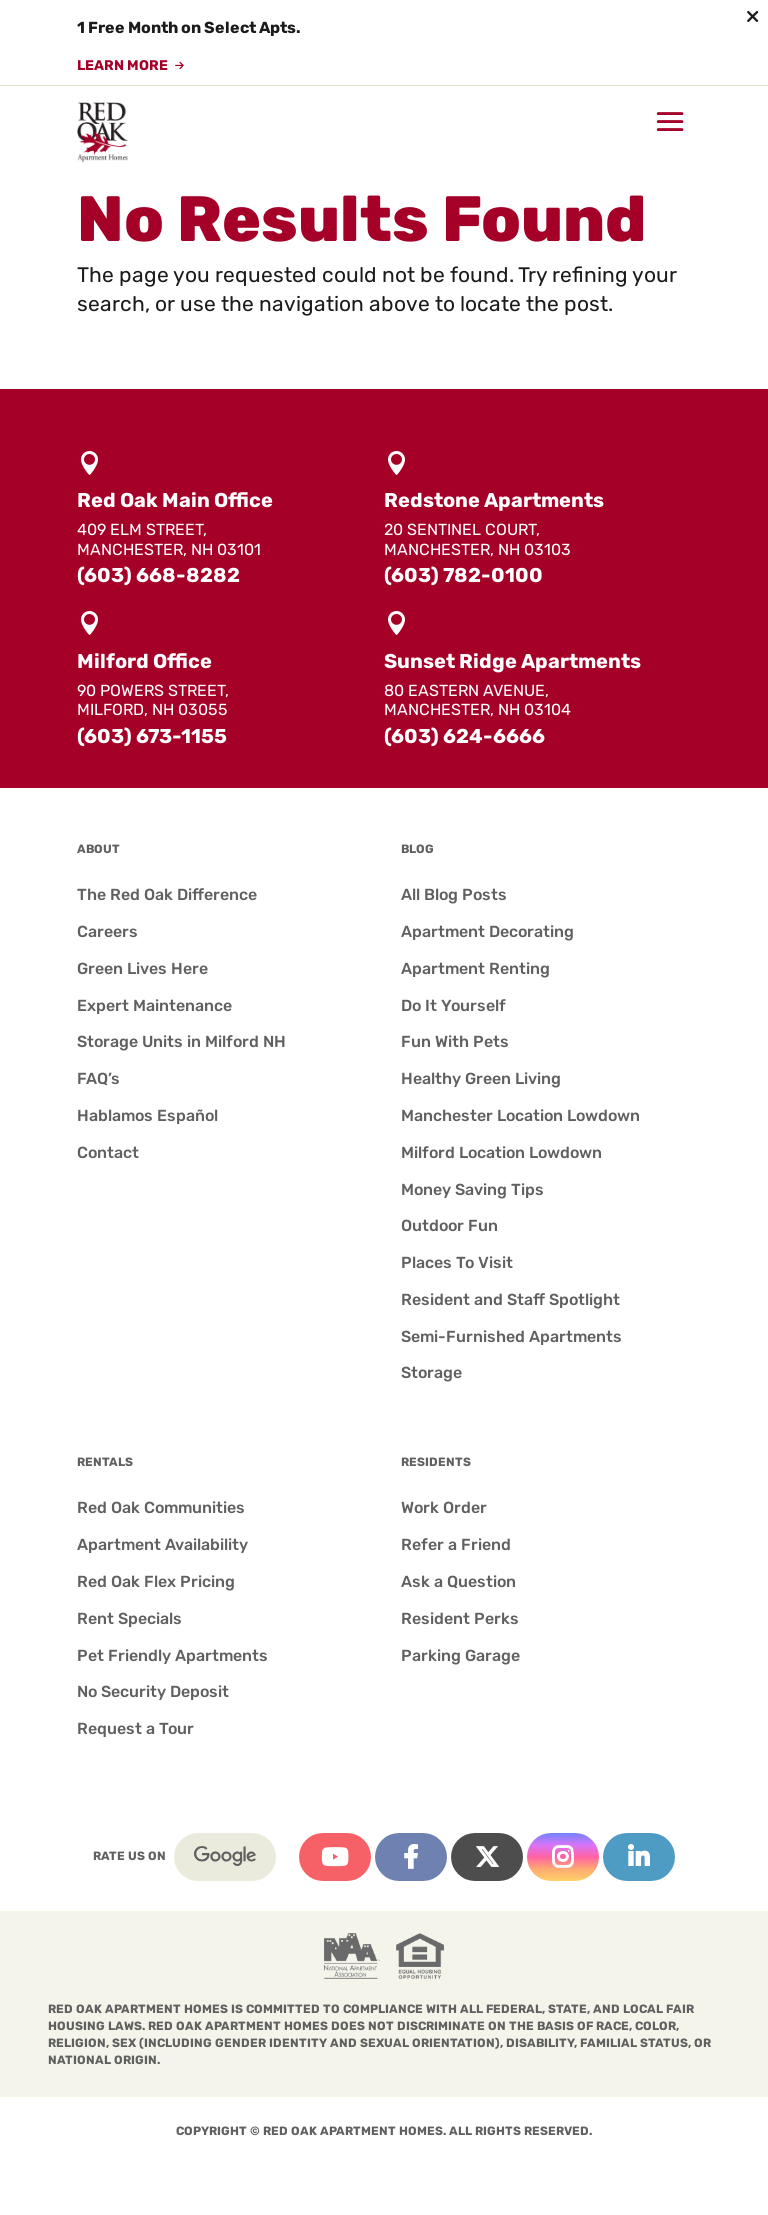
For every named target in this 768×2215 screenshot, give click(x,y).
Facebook (411, 1857)
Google (225, 1857)
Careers (107, 931)
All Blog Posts (454, 894)
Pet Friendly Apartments (172, 1655)
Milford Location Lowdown (501, 1152)
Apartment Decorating (487, 931)
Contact (108, 1152)
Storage (431, 1372)
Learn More (122, 66)
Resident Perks (460, 1618)
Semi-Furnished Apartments (511, 1336)
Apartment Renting (475, 968)
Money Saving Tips (472, 1189)
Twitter (487, 1857)
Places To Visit (457, 1262)
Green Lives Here (142, 968)
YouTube (335, 1857)
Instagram (563, 1857)
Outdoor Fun (449, 1225)
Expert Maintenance (154, 1005)
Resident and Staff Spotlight (510, 1299)
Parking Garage (460, 1655)
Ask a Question (458, 1581)
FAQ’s (98, 1078)
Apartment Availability (162, 1544)
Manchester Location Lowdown (520, 1115)
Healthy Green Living (481, 1078)
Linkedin (639, 1857)
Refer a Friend (456, 1544)
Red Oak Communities (161, 1507)
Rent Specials (129, 1618)
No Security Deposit (153, 1691)
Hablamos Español (147, 1115)
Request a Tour (135, 1728)
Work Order (444, 1507)
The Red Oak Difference (167, 894)
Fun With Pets (455, 1041)
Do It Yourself (453, 1005)
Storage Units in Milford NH (181, 1041)
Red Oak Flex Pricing (156, 1581)
